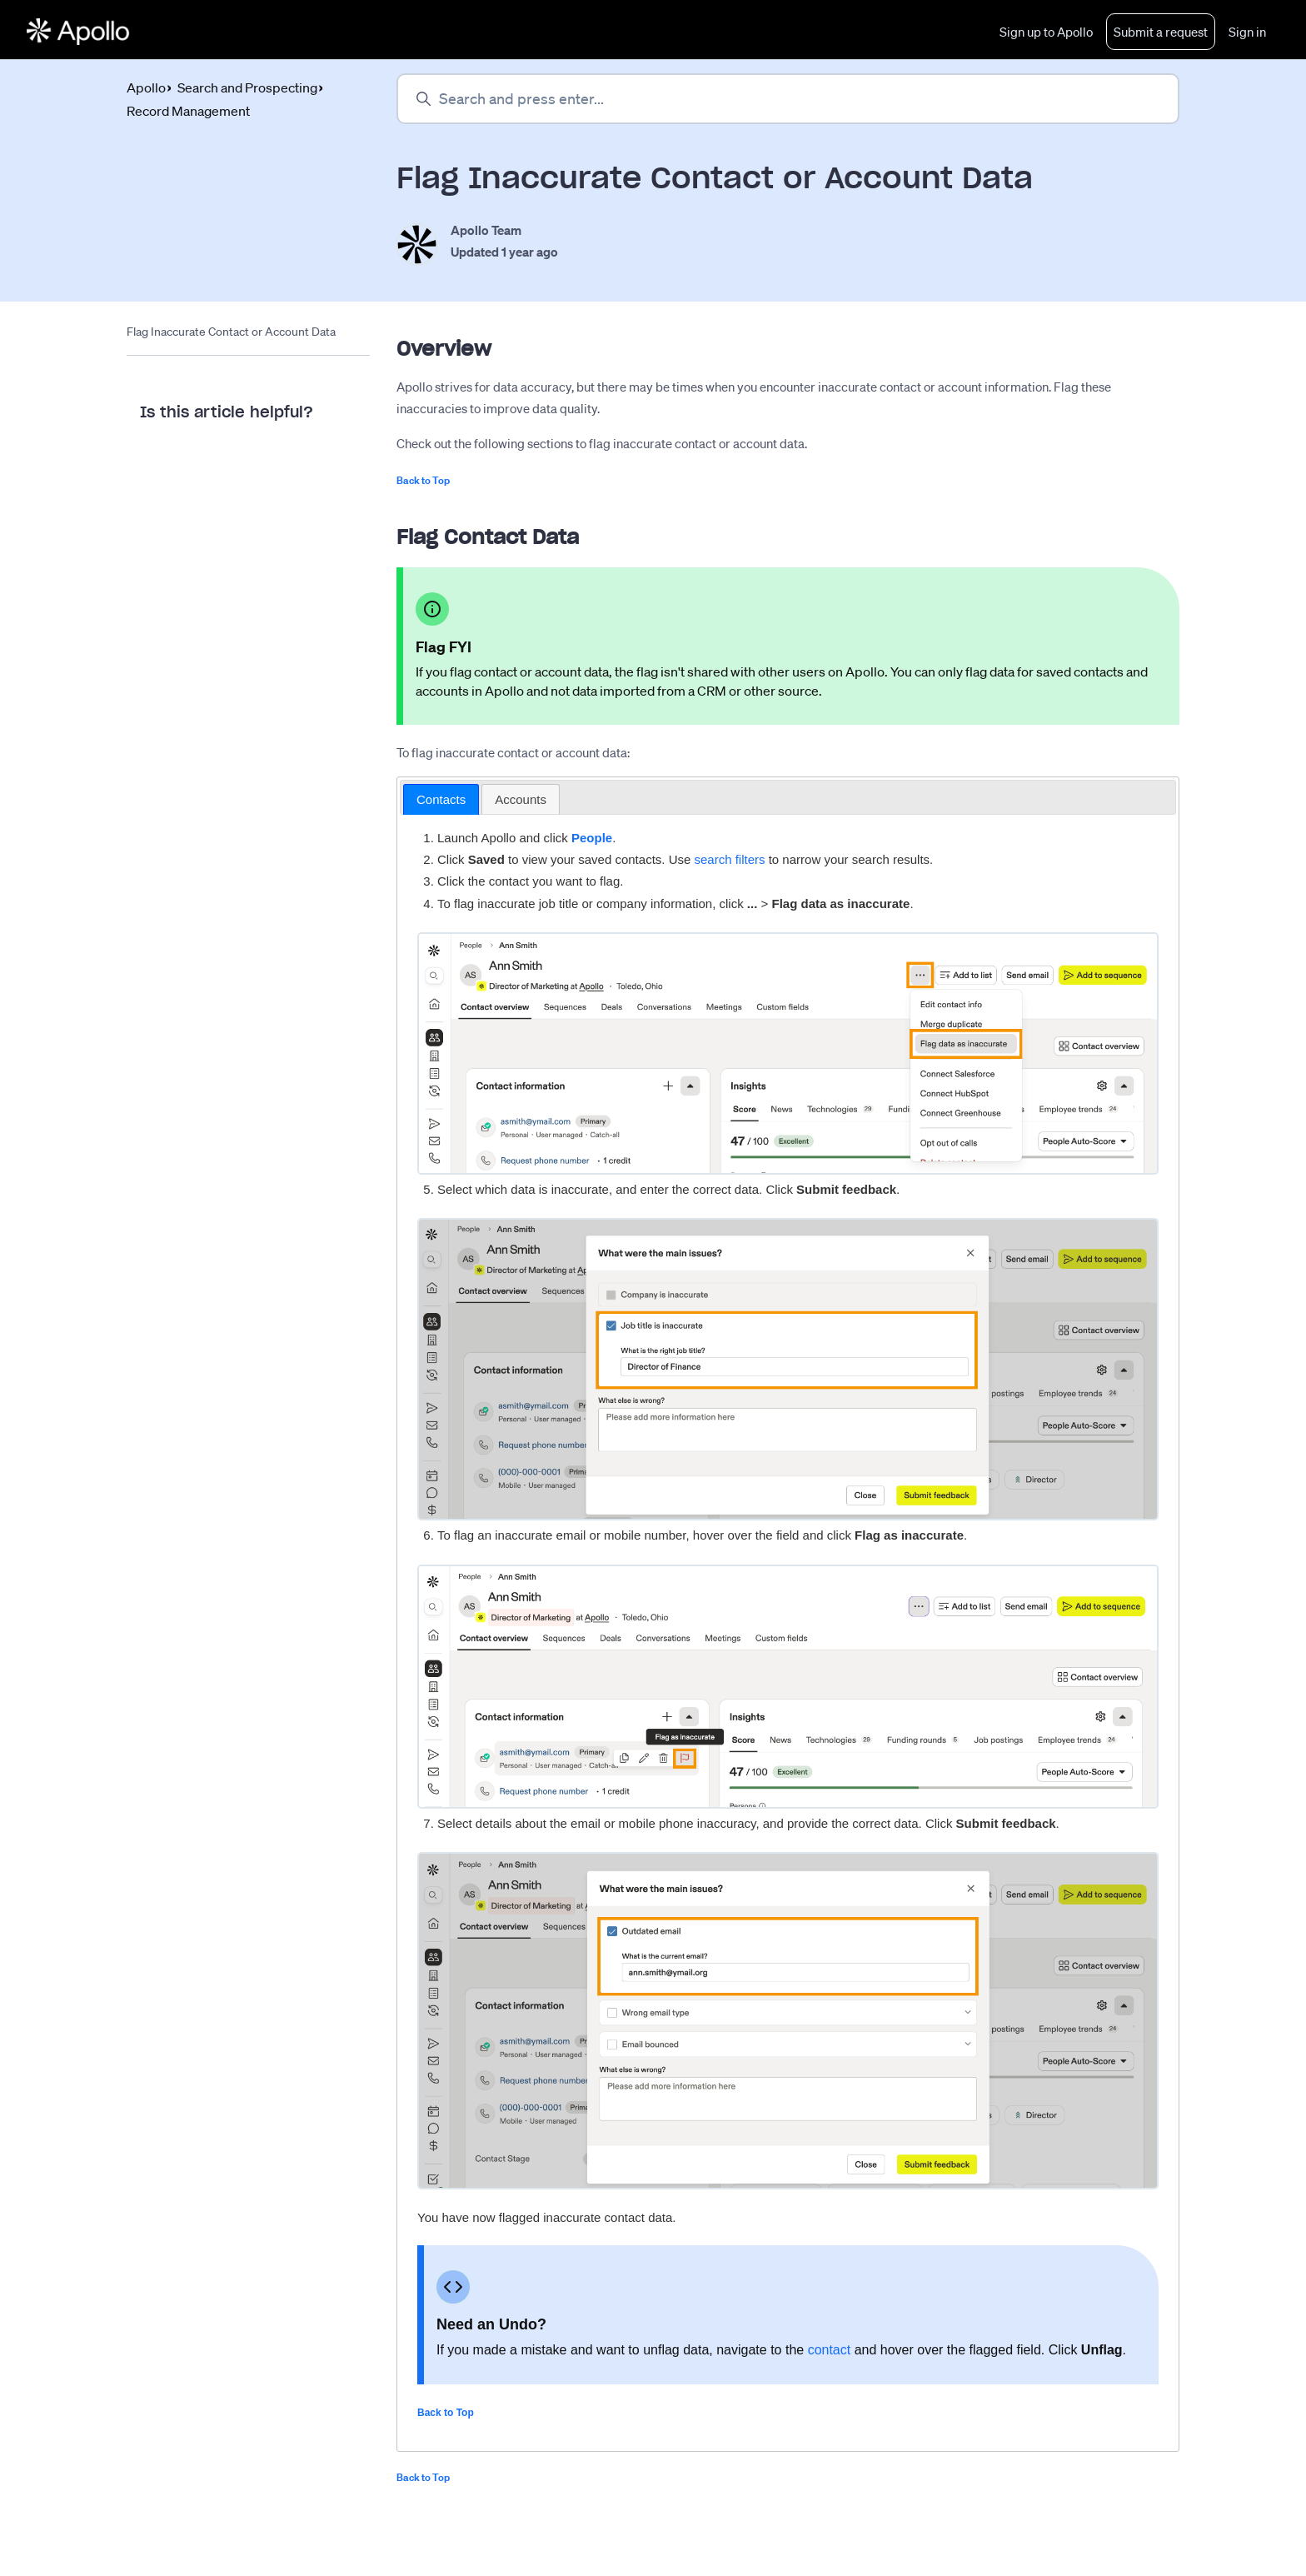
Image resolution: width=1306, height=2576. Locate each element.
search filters (729, 860)
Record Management (188, 110)
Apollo (146, 87)
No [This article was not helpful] (230, 460)
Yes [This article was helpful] (163, 460)
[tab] (441, 800)
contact (829, 2350)
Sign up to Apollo (1046, 31)
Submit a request (1161, 31)
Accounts (520, 799)
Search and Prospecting (247, 87)
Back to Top (423, 480)
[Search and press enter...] (787, 99)
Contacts (441, 799)
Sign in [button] (1247, 31)
